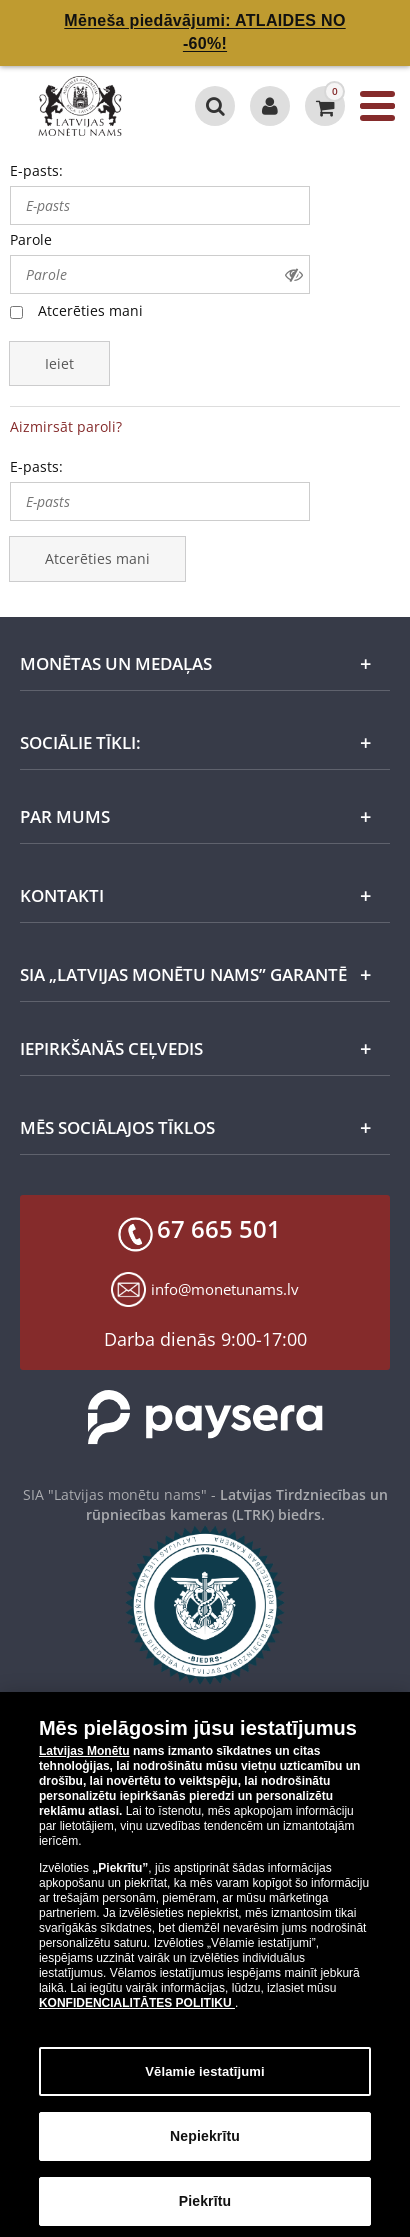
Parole (31, 239)
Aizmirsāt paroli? (66, 426)
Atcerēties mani (90, 310)
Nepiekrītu (205, 2147)
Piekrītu (205, 2212)
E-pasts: (36, 170)
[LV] (88, 106)
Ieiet (59, 363)
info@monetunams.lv (225, 1289)
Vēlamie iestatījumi (205, 2081)
